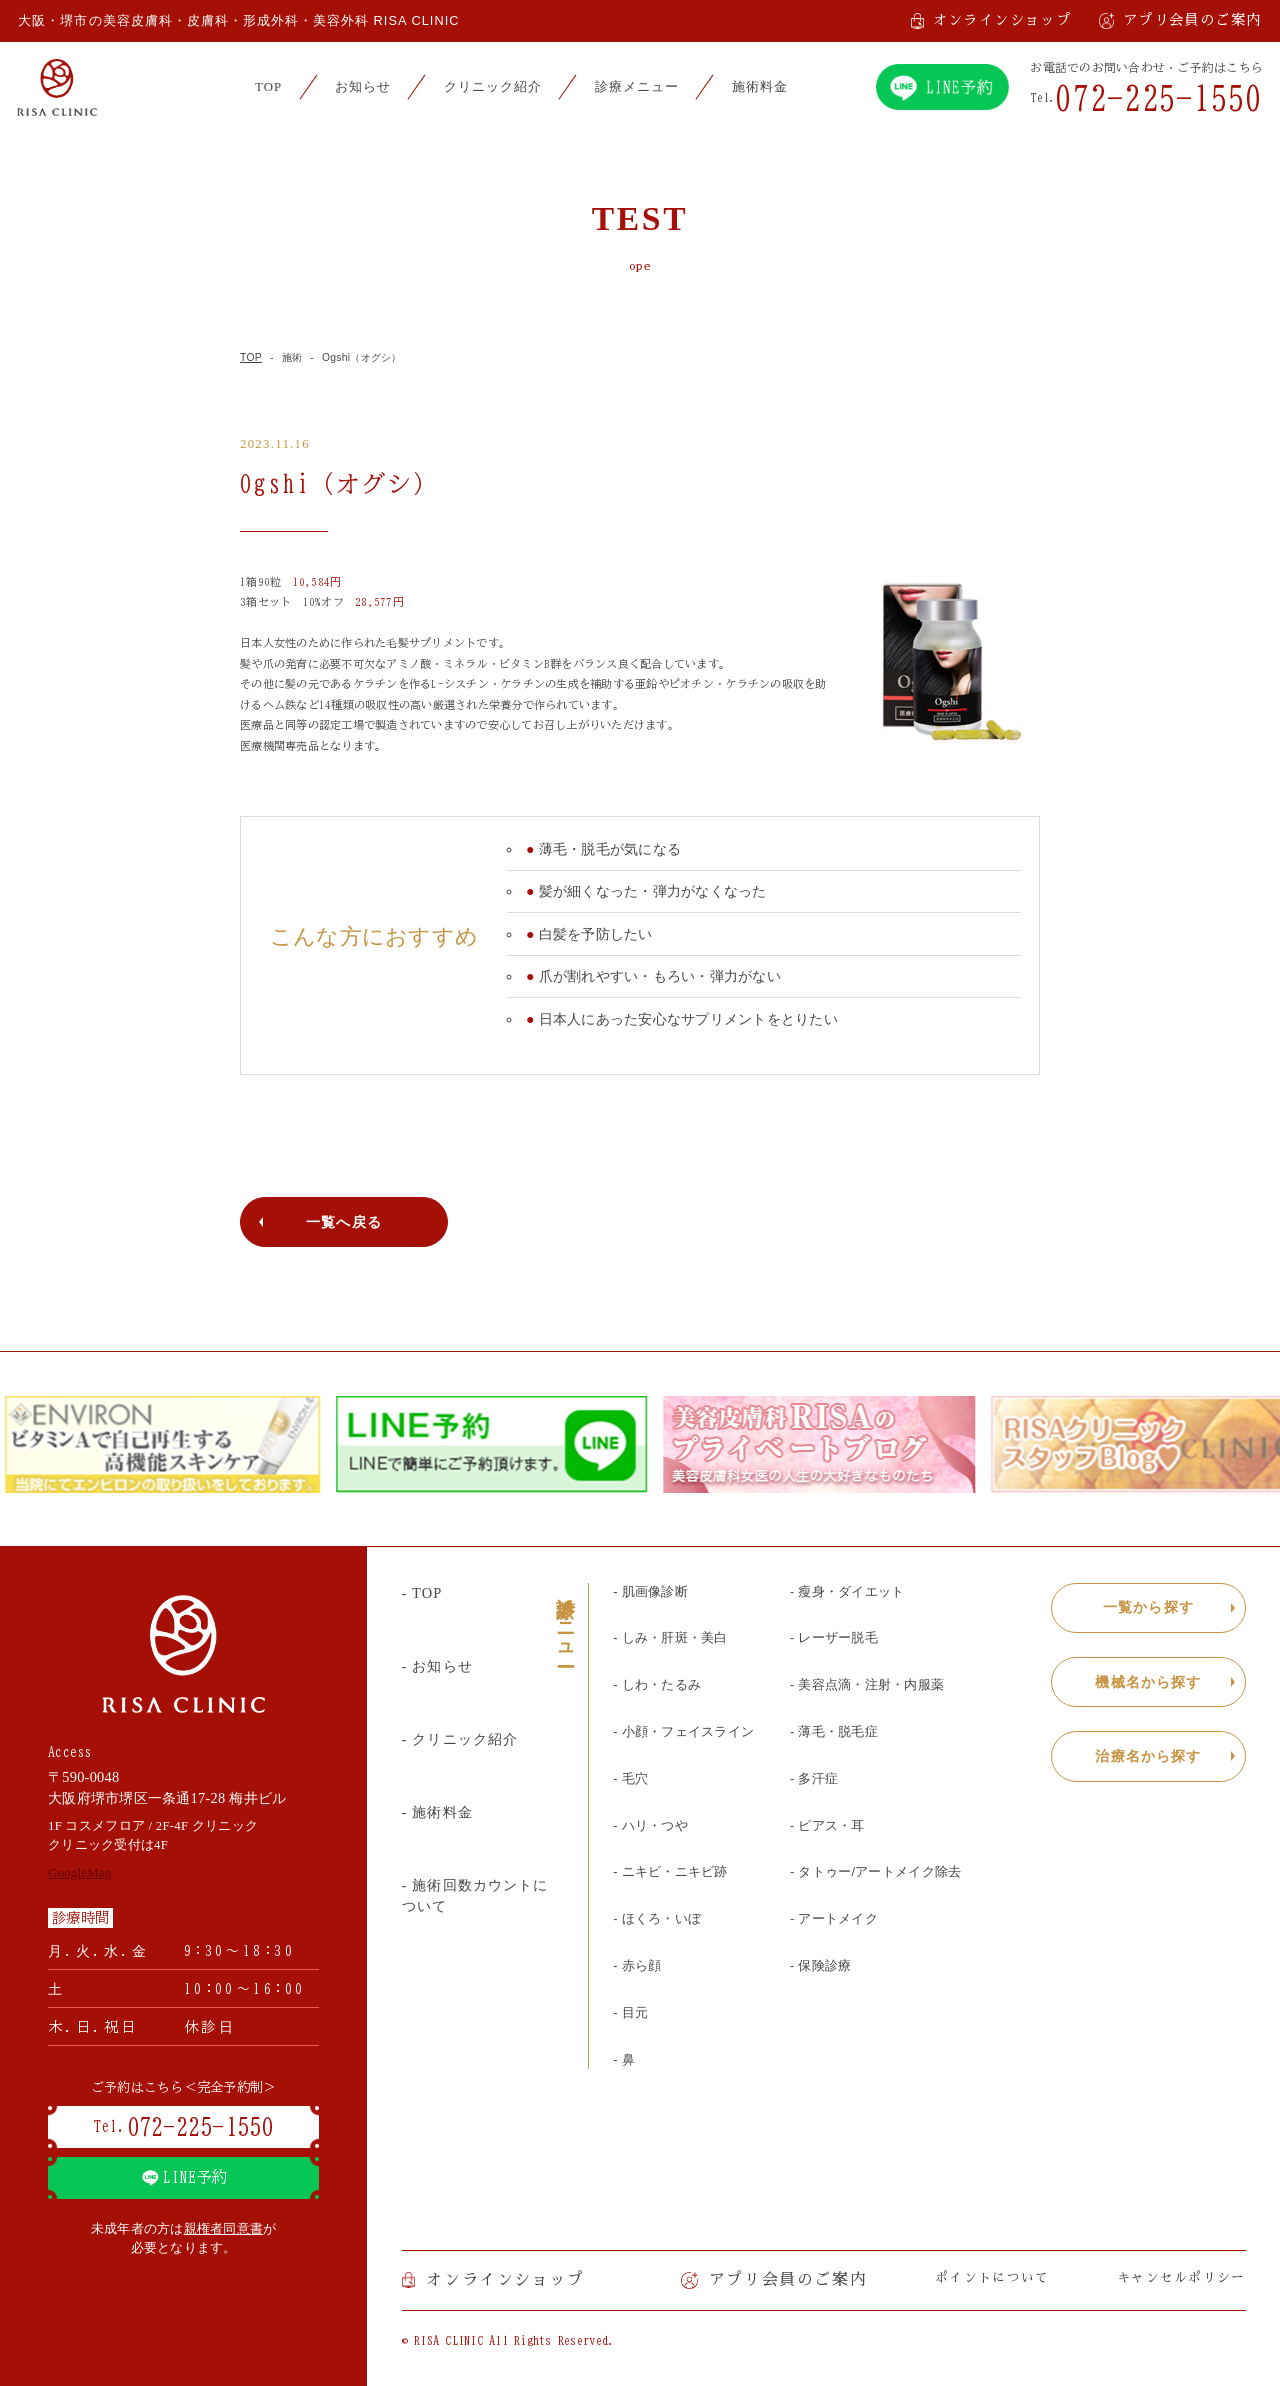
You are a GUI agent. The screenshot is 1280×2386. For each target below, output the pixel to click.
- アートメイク (834, 1918)
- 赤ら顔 (637, 1965)
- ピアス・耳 (827, 1825)
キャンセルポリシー (1181, 2277)
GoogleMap (79, 1873)
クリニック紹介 (493, 87)
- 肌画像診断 (650, 1591)
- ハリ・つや (650, 1825)
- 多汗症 (814, 1778)
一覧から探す (1148, 1607)
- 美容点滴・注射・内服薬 (867, 1684)
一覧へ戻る (344, 1222)
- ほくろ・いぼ (657, 1918)
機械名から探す (1148, 1682)
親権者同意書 (224, 2228)
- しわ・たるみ (657, 1684)
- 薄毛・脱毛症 (834, 1731)
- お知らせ (437, 1666)
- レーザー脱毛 (834, 1637)
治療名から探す (1148, 1756)
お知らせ (363, 87)
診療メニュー (637, 87)
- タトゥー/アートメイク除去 (875, 1871)
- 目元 (630, 2012)
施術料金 (760, 87)
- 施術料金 (437, 1812)
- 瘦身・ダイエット (847, 1591)
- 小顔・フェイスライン (683, 1731)
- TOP (422, 1593)
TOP (268, 87)
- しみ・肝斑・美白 (670, 1637)
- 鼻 (624, 2059)
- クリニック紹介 (460, 1739)
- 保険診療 (820, 1965)
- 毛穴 (630, 1778)
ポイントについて (992, 2277)
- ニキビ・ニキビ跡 (670, 1871)
